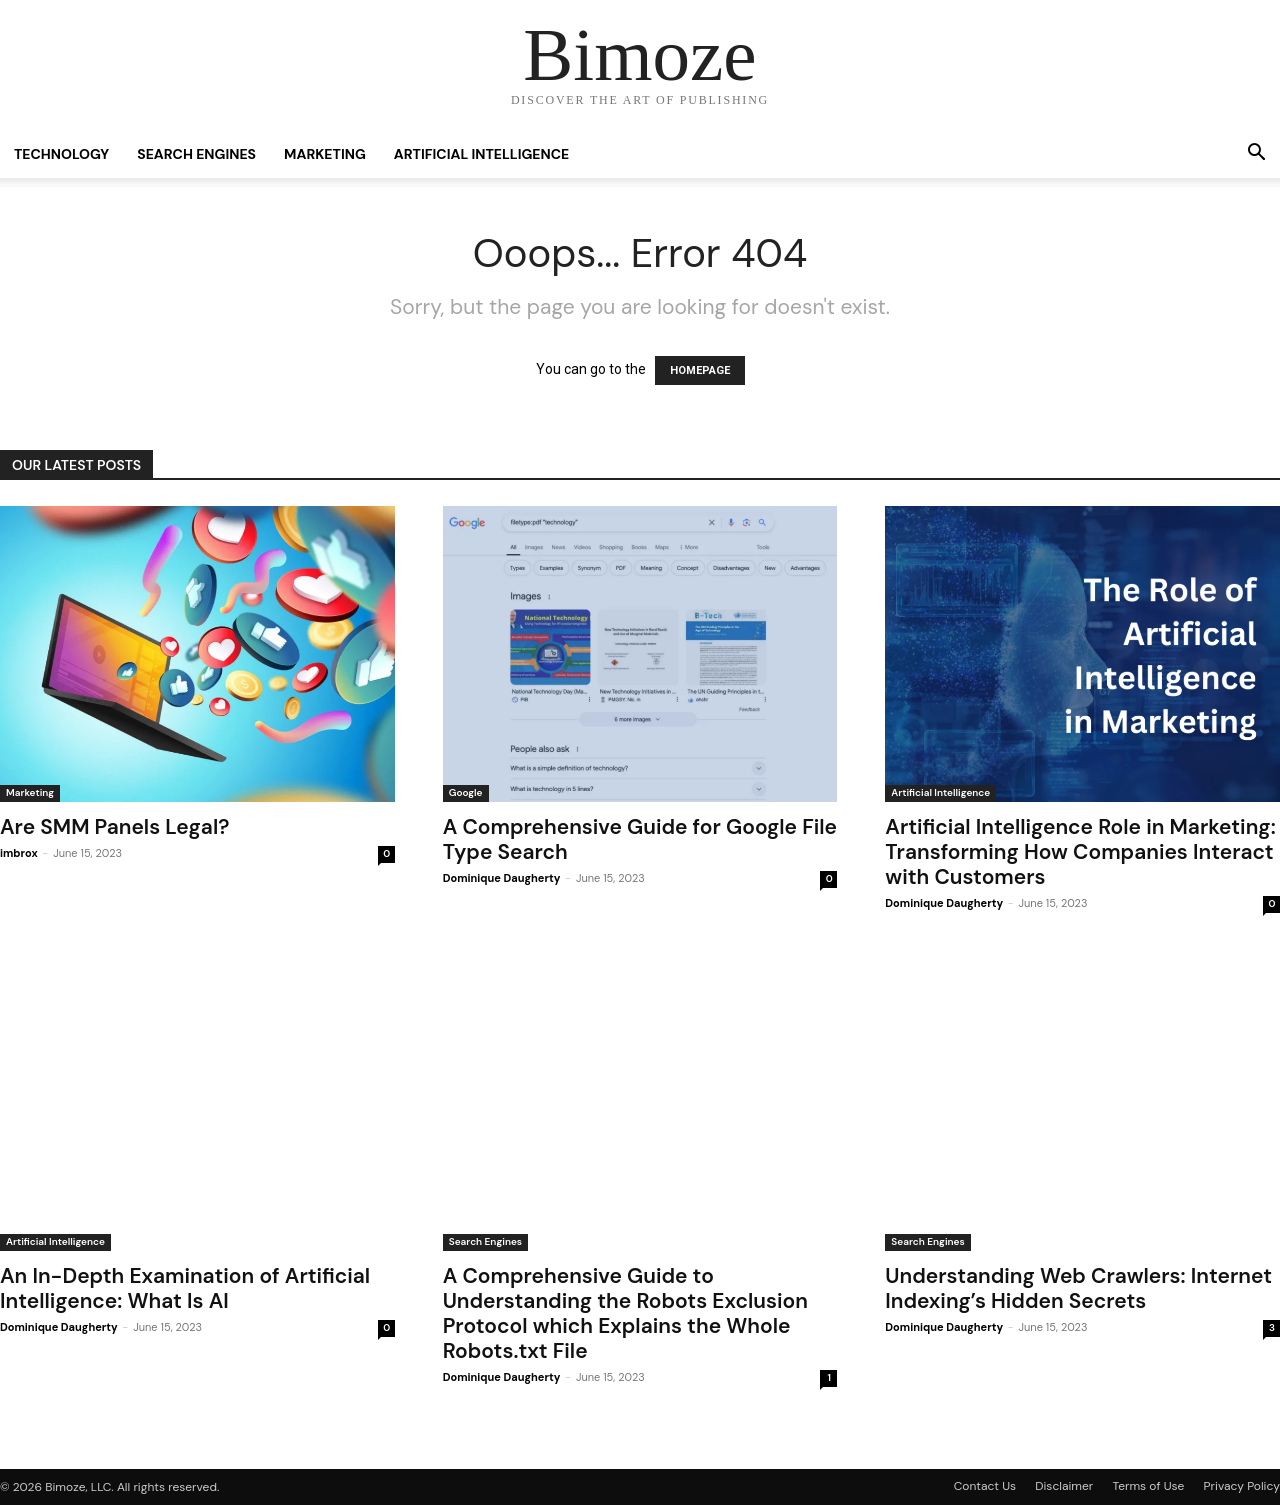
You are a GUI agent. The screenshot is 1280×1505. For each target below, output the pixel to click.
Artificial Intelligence (481, 154)
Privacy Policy (1242, 1486)
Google (466, 792)
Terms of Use (1149, 1486)
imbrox (19, 853)
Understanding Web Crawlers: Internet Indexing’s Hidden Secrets (1078, 1288)
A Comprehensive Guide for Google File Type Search (640, 839)
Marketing (325, 154)
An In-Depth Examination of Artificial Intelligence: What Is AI (185, 1288)
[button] (1256, 155)
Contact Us (985, 1486)
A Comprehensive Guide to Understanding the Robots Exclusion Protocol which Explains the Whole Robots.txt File (625, 1313)
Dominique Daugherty (502, 878)
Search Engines (196, 154)
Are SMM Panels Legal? (114, 827)
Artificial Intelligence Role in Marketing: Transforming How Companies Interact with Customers (1080, 852)
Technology (61, 154)
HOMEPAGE (700, 370)
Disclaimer (1064, 1486)
